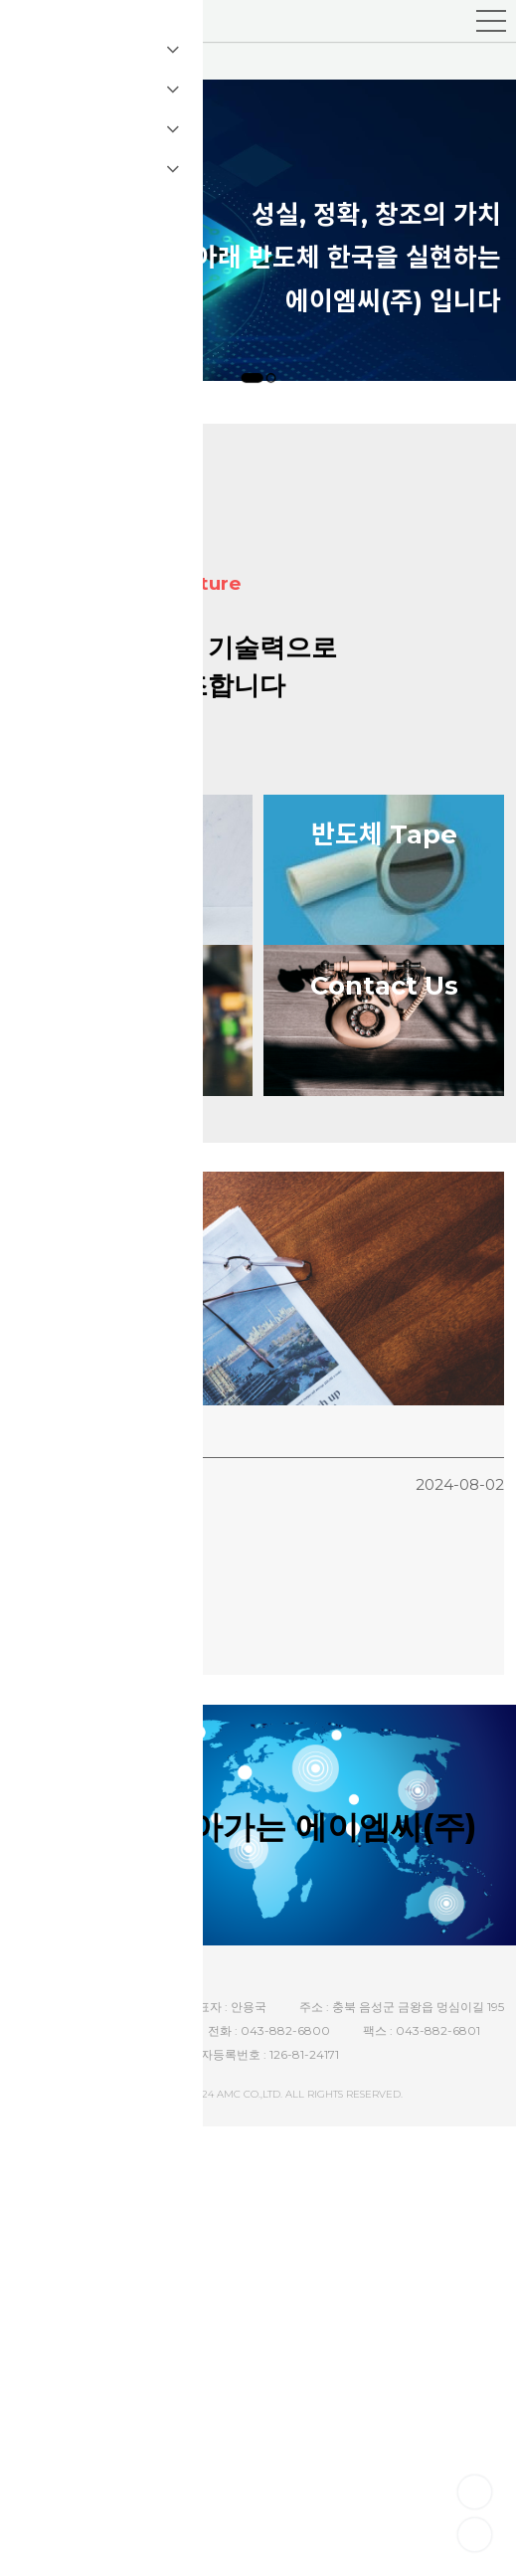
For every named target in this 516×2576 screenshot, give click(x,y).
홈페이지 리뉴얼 (62, 1469)
